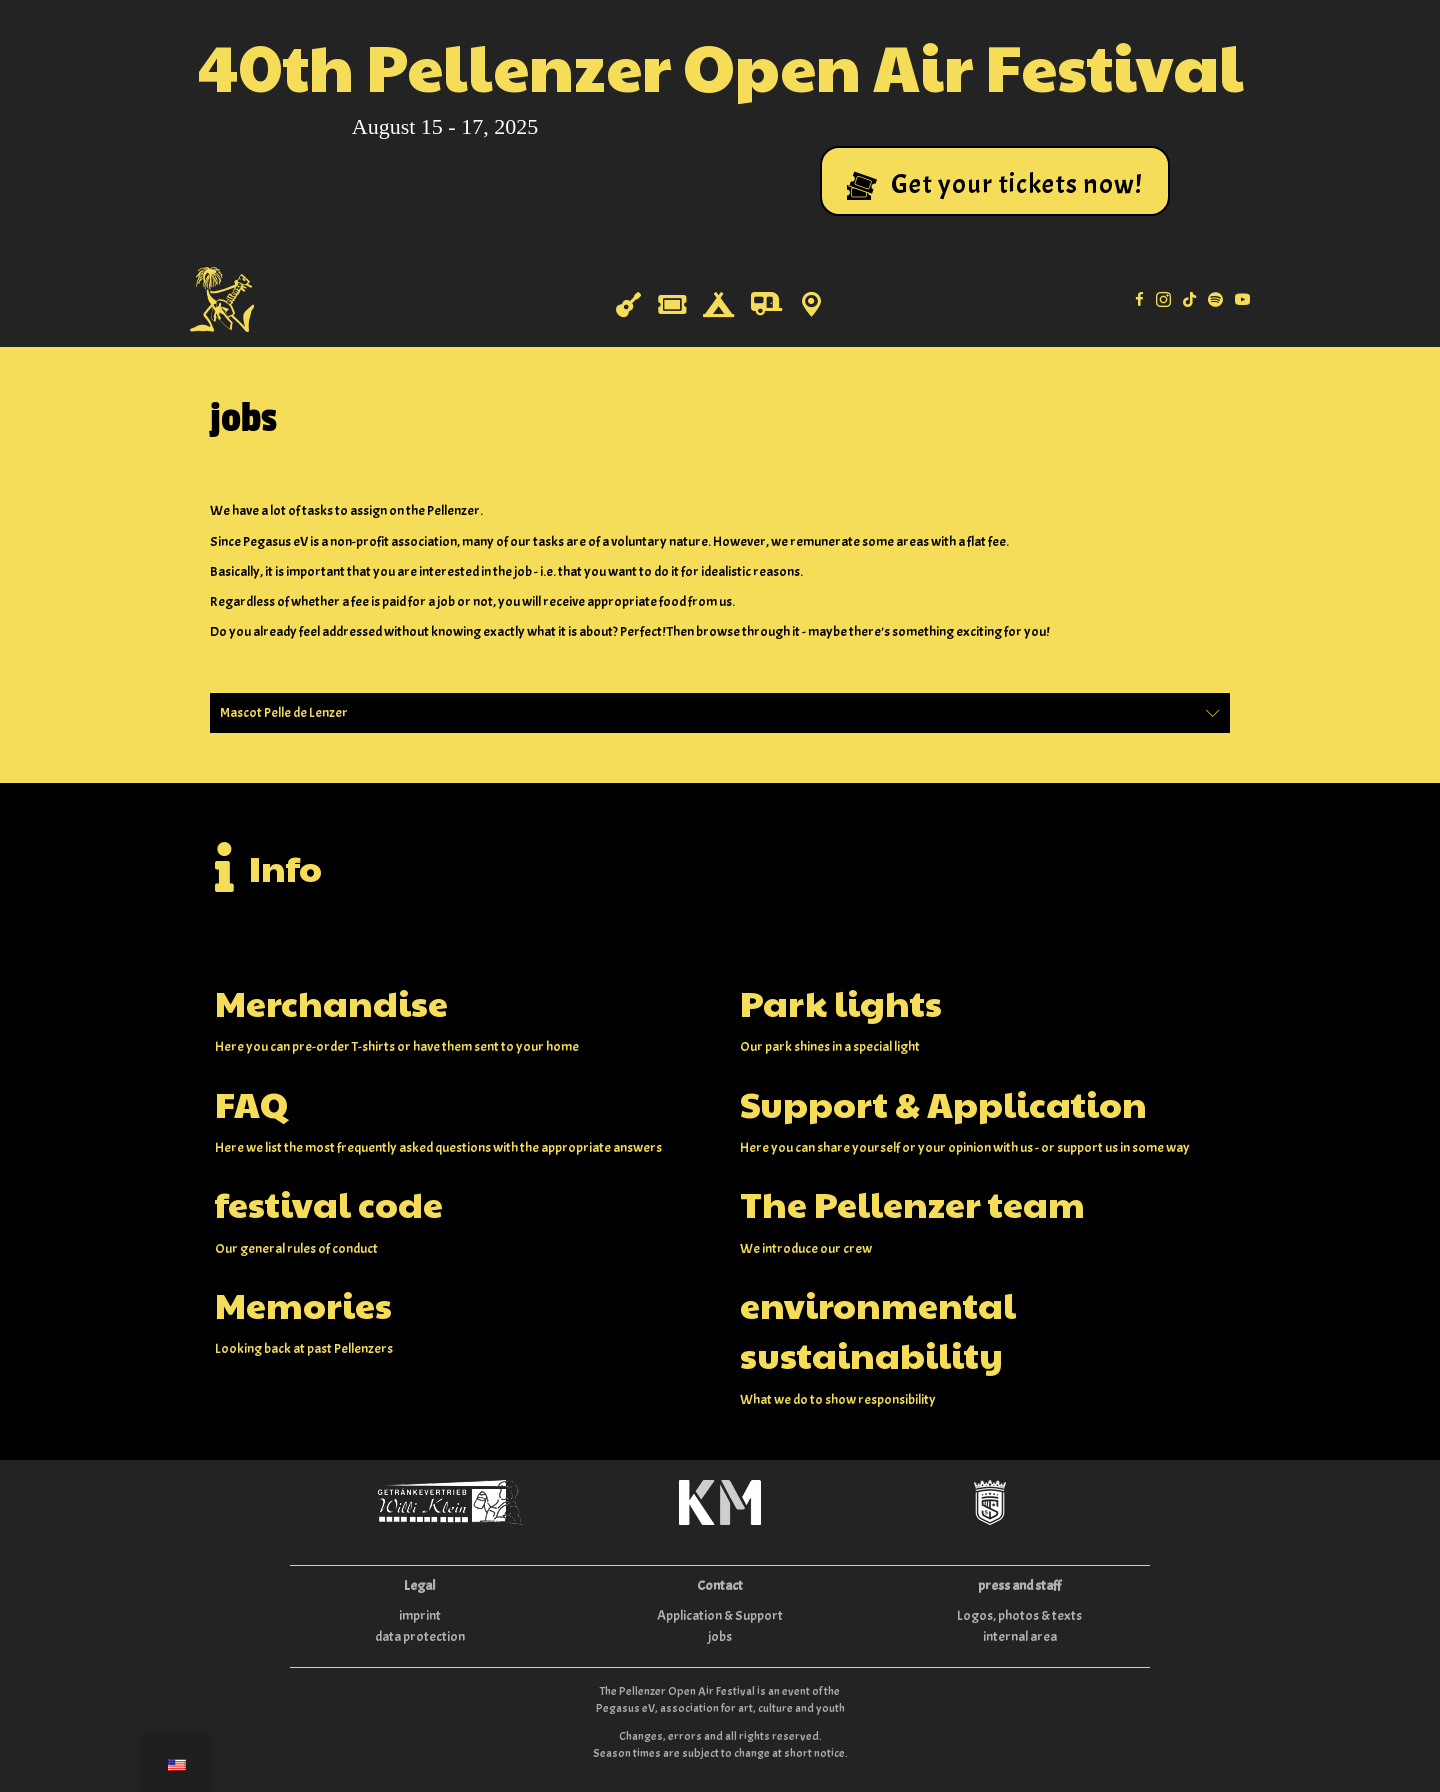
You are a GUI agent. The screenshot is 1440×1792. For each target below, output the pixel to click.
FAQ (251, 1103)
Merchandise (331, 1002)
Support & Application (943, 1103)
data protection (420, 1636)
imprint (420, 1615)
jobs (720, 1636)
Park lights (841, 1002)
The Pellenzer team (912, 1203)
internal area (1020, 1636)
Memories (303, 1304)
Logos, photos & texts (1019, 1615)
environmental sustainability (878, 1329)
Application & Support (720, 1615)
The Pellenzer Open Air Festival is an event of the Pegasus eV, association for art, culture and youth (720, 1699)
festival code (329, 1203)
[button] (995, 181)
